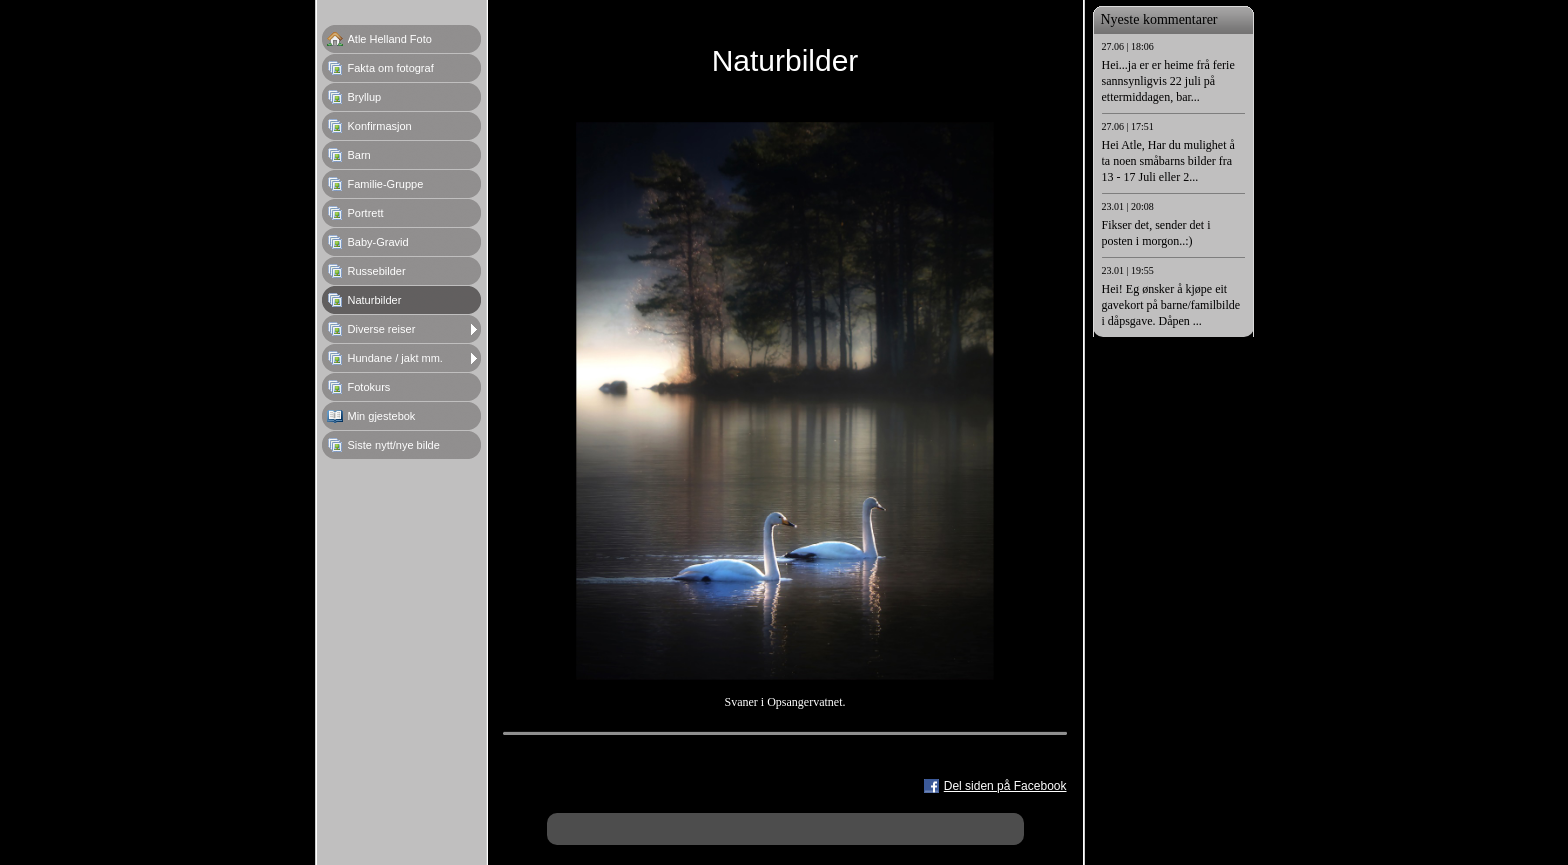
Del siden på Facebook (1005, 786)
